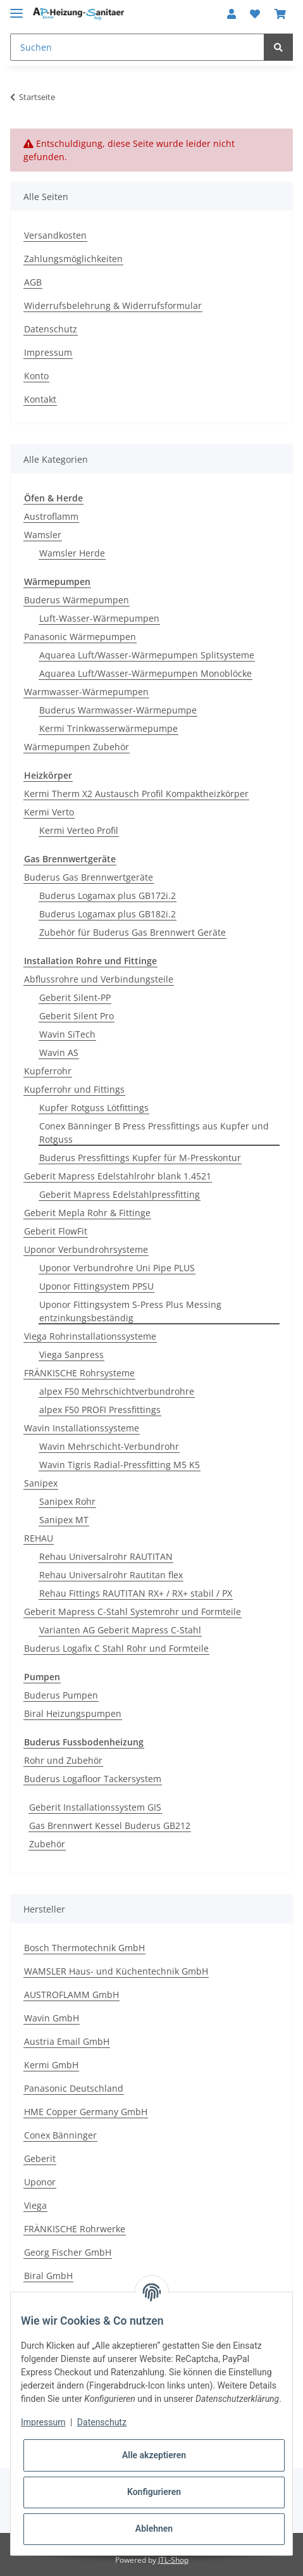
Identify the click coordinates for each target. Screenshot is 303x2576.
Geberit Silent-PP (75, 997)
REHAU (38, 1538)
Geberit (40, 2158)
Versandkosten (55, 235)
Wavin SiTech (67, 1034)
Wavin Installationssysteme (81, 1428)
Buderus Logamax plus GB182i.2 (107, 914)
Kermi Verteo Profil (78, 830)
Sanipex (41, 1483)
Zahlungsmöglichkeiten (73, 259)
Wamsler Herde (72, 553)
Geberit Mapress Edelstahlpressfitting (119, 1194)
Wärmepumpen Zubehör (76, 747)
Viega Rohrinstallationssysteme (90, 1336)
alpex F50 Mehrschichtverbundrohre (116, 1391)
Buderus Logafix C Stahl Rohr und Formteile (116, 1648)
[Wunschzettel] (255, 14)
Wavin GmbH (51, 2018)
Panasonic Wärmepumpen (80, 637)
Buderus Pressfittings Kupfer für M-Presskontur (140, 1158)
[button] (231, 14)
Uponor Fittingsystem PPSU (96, 1286)
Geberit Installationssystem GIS (95, 1807)
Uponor (40, 2182)
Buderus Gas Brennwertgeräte (88, 877)
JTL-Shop (173, 2559)
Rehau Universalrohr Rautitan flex (111, 1575)
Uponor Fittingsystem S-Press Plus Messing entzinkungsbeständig (130, 1311)
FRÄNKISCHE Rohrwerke (74, 2229)
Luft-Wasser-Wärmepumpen (99, 618)
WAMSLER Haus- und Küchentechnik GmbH (116, 1971)
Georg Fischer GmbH (67, 2252)
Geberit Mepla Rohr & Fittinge (87, 1213)
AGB (33, 282)
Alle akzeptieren (154, 2455)
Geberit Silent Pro (76, 1016)
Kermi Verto (49, 812)
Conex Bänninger (60, 2135)
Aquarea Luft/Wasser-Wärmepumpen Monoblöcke (145, 673)
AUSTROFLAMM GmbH (71, 1995)
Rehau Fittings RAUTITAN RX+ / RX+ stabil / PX (135, 1593)
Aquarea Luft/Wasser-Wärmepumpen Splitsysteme (146, 655)
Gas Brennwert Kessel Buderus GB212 (109, 1825)
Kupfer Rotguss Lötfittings (94, 1108)
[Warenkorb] (280, 14)
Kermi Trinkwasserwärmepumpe (108, 728)
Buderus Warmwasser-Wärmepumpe (118, 710)
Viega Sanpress (71, 1354)
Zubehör (47, 1844)
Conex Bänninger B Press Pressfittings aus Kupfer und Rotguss (154, 1132)
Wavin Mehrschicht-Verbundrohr (109, 1446)
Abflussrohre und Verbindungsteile (98, 979)
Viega (35, 2205)
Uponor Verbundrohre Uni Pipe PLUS (117, 1268)
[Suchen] (137, 47)
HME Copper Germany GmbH (85, 2112)
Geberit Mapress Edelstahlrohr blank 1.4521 (117, 1176)
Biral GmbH (48, 2276)
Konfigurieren (154, 2492)
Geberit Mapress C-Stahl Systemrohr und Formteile (132, 1611)
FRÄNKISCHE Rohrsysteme (79, 1373)
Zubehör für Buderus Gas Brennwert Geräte (132, 932)
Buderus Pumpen (61, 1695)
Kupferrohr (47, 1071)
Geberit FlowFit (55, 1231)
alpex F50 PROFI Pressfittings (100, 1410)
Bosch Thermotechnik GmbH (84, 1948)
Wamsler (42, 535)
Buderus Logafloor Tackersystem (92, 1779)
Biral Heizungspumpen (72, 1713)
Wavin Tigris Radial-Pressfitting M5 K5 (119, 1465)
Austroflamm (51, 516)
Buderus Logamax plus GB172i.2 (107, 895)
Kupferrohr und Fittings (74, 1089)
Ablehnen (154, 2528)
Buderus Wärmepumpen (76, 600)
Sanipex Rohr (67, 1501)
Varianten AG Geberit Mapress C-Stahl (120, 1630)
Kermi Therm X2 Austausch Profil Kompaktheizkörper (136, 794)
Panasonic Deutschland (73, 2088)
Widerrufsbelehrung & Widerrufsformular (113, 305)
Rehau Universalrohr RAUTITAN (106, 1556)
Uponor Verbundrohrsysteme (86, 1249)
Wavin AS (58, 1052)
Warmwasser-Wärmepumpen (86, 692)
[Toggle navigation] (16, 8)
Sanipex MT (64, 1520)
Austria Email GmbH (66, 2041)
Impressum (48, 352)
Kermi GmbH (51, 2065)
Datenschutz (50, 329)
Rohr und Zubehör (63, 1760)
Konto (36, 376)
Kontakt (40, 399)
